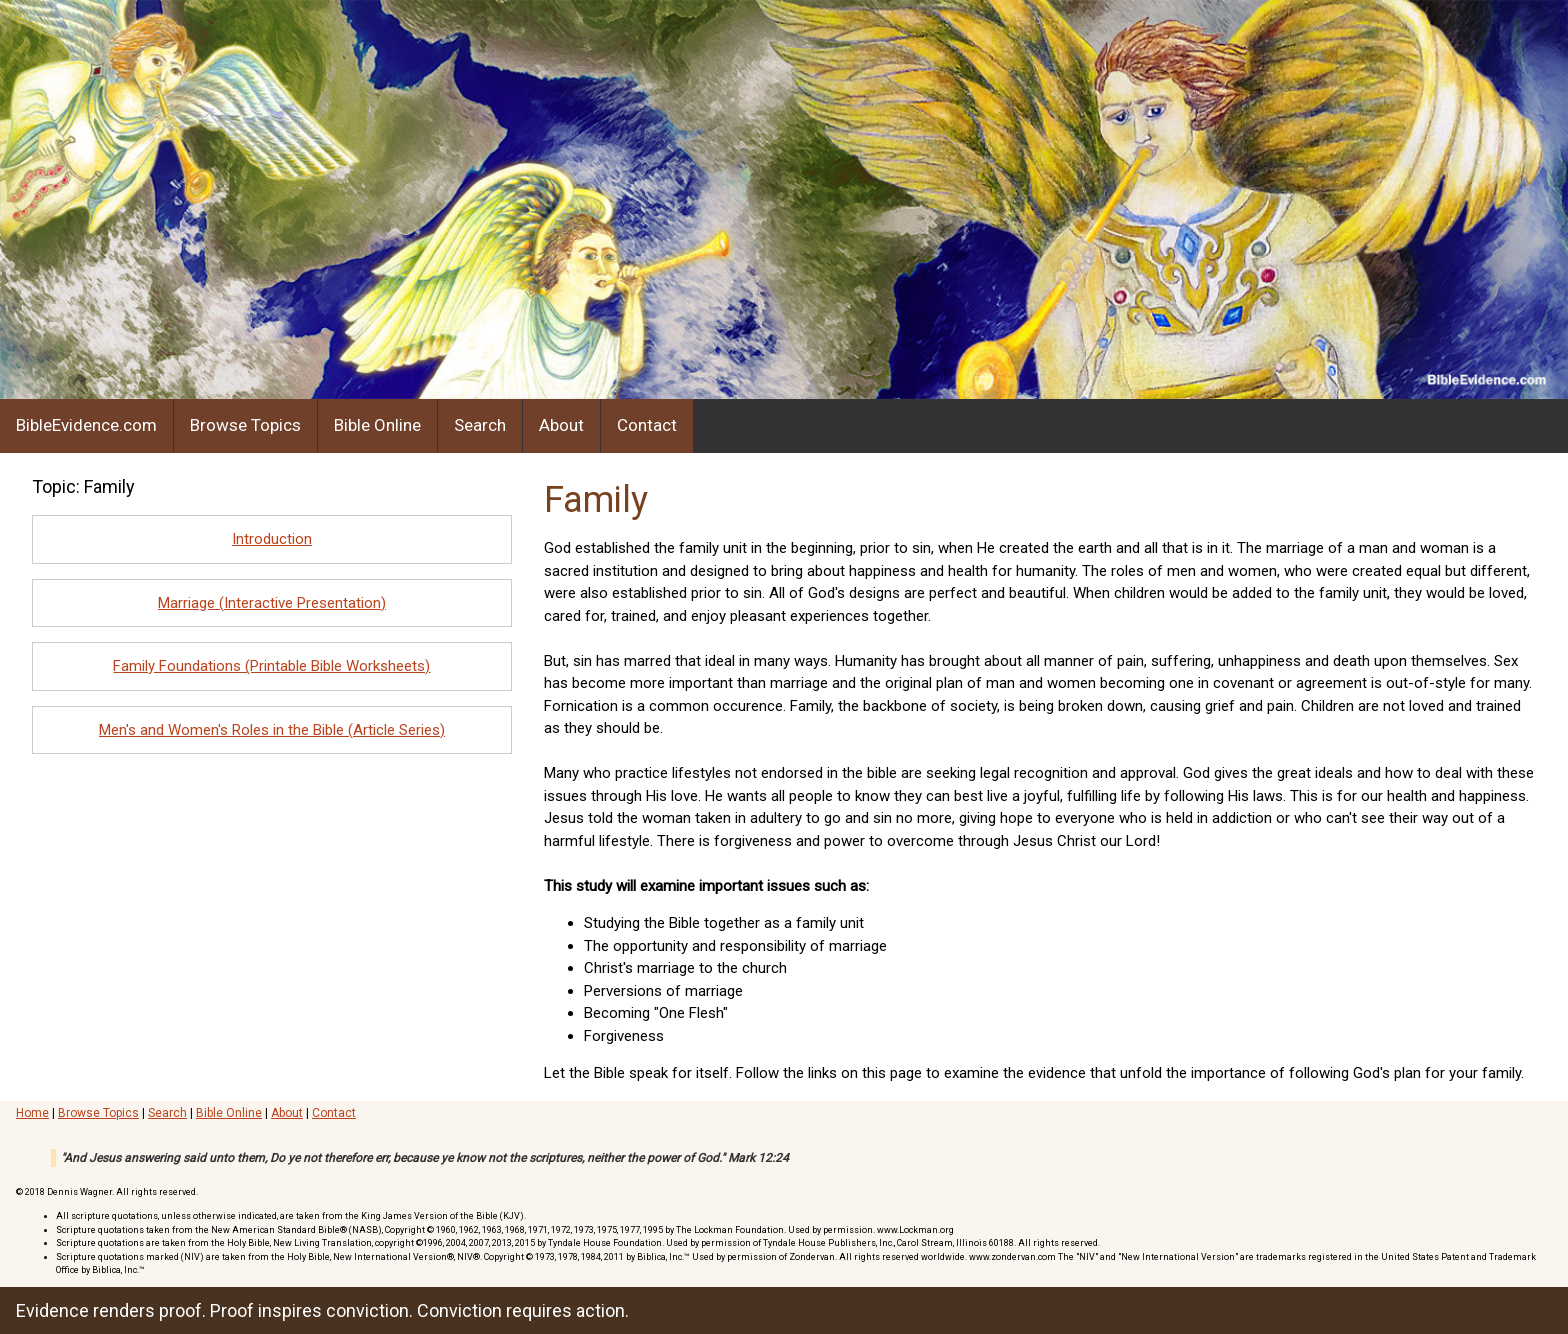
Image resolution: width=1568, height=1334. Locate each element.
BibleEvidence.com (86, 425)
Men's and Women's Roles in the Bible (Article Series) (272, 730)
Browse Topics (245, 425)
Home (32, 1113)
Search (480, 425)
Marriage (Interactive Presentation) (272, 603)
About (561, 425)
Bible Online (377, 425)
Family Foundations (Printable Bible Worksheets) (271, 666)
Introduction (272, 539)
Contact (647, 425)
